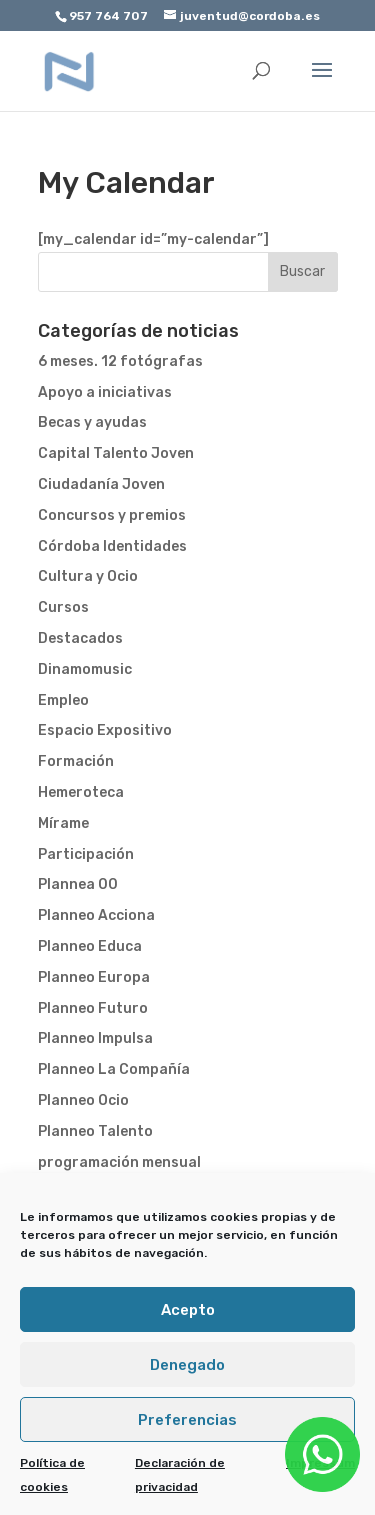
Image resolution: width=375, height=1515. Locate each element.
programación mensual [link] (119, 1162)
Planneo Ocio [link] (83, 1100)
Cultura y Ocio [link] (88, 576)
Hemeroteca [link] (81, 792)
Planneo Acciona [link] (96, 915)
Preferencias (187, 1420)
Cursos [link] (63, 607)
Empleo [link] (63, 700)
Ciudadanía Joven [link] (101, 484)
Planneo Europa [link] (94, 977)
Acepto (188, 1310)
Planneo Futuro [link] (93, 1008)
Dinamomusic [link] (85, 669)
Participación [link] (86, 854)
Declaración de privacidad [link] (180, 1475)
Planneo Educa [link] (90, 946)
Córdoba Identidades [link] (112, 546)
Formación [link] (76, 761)
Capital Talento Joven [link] (116, 453)
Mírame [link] (63, 823)
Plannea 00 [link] (78, 884)
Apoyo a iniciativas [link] (105, 392)
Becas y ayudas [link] (92, 422)
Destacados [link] (80, 638)
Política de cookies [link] (52, 1475)
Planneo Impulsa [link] (95, 1038)
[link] (70, 70)
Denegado (187, 1365)
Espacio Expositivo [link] (105, 730)
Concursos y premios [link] (112, 515)
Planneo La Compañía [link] (114, 1069)
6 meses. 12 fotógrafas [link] (120, 361)
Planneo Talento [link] (95, 1131)
